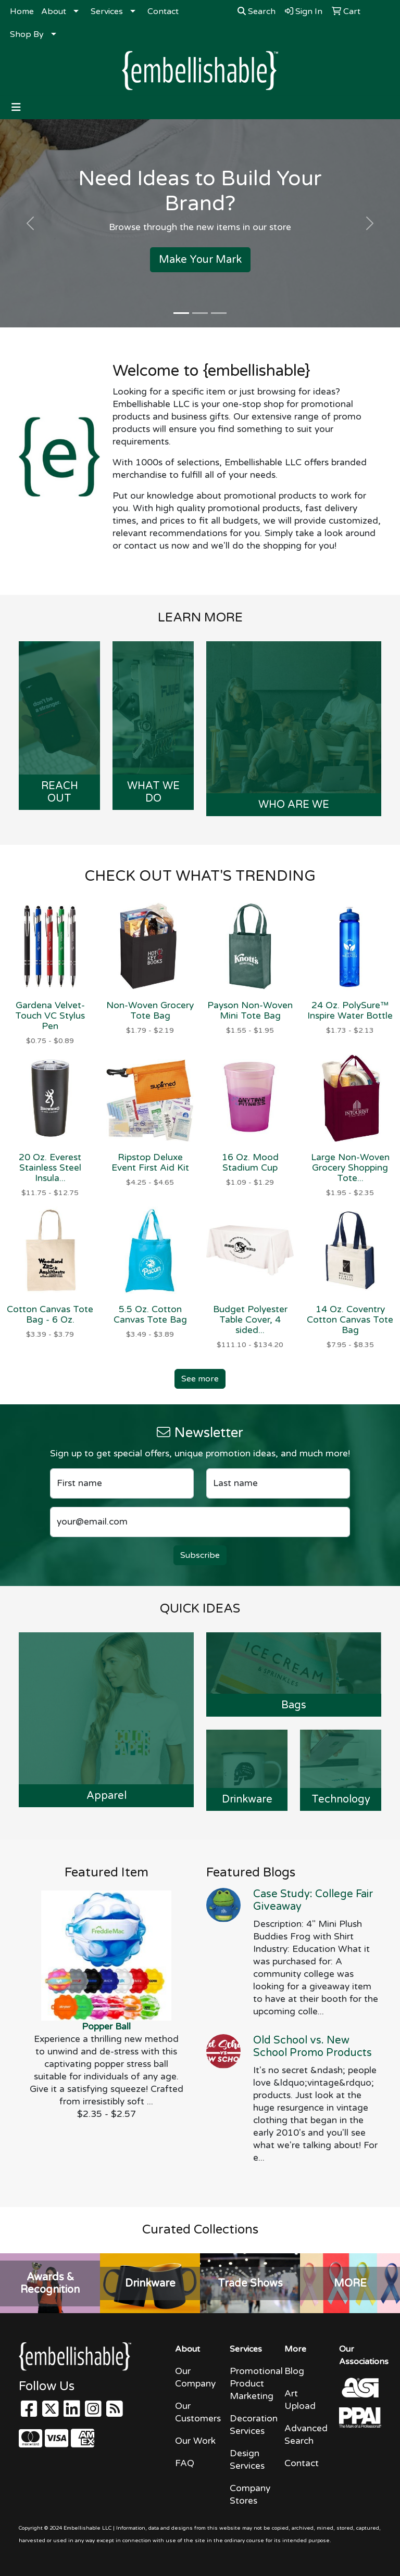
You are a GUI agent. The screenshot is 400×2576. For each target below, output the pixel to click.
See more (200, 1379)
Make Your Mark (200, 259)
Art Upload (300, 2400)
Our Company (195, 2377)
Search (257, 11)
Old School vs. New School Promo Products (312, 2046)
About (53, 11)
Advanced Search (305, 2434)
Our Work (195, 2440)
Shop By (27, 34)
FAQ (184, 2463)
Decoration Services (251, 2425)
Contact (163, 11)
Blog (294, 2371)
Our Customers (196, 2412)
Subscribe (200, 1555)
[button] (30, 223)
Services (107, 11)
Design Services (247, 2459)
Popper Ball (106, 2026)
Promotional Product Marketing (251, 2384)
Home (22, 11)
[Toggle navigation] (16, 107)
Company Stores (250, 2494)
